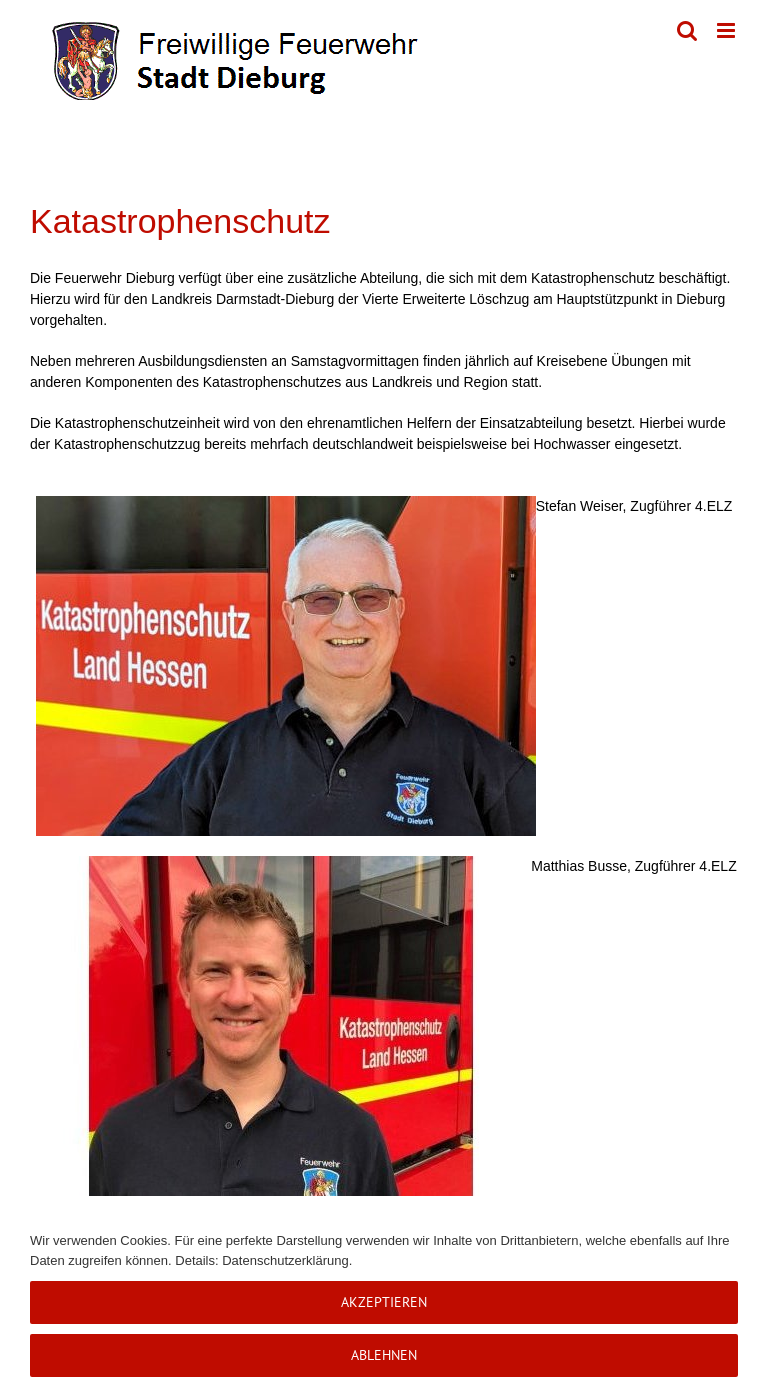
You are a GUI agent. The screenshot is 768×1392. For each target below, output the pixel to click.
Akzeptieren (384, 1302)
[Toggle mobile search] (687, 30)
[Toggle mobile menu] (727, 30)
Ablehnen (384, 1355)
